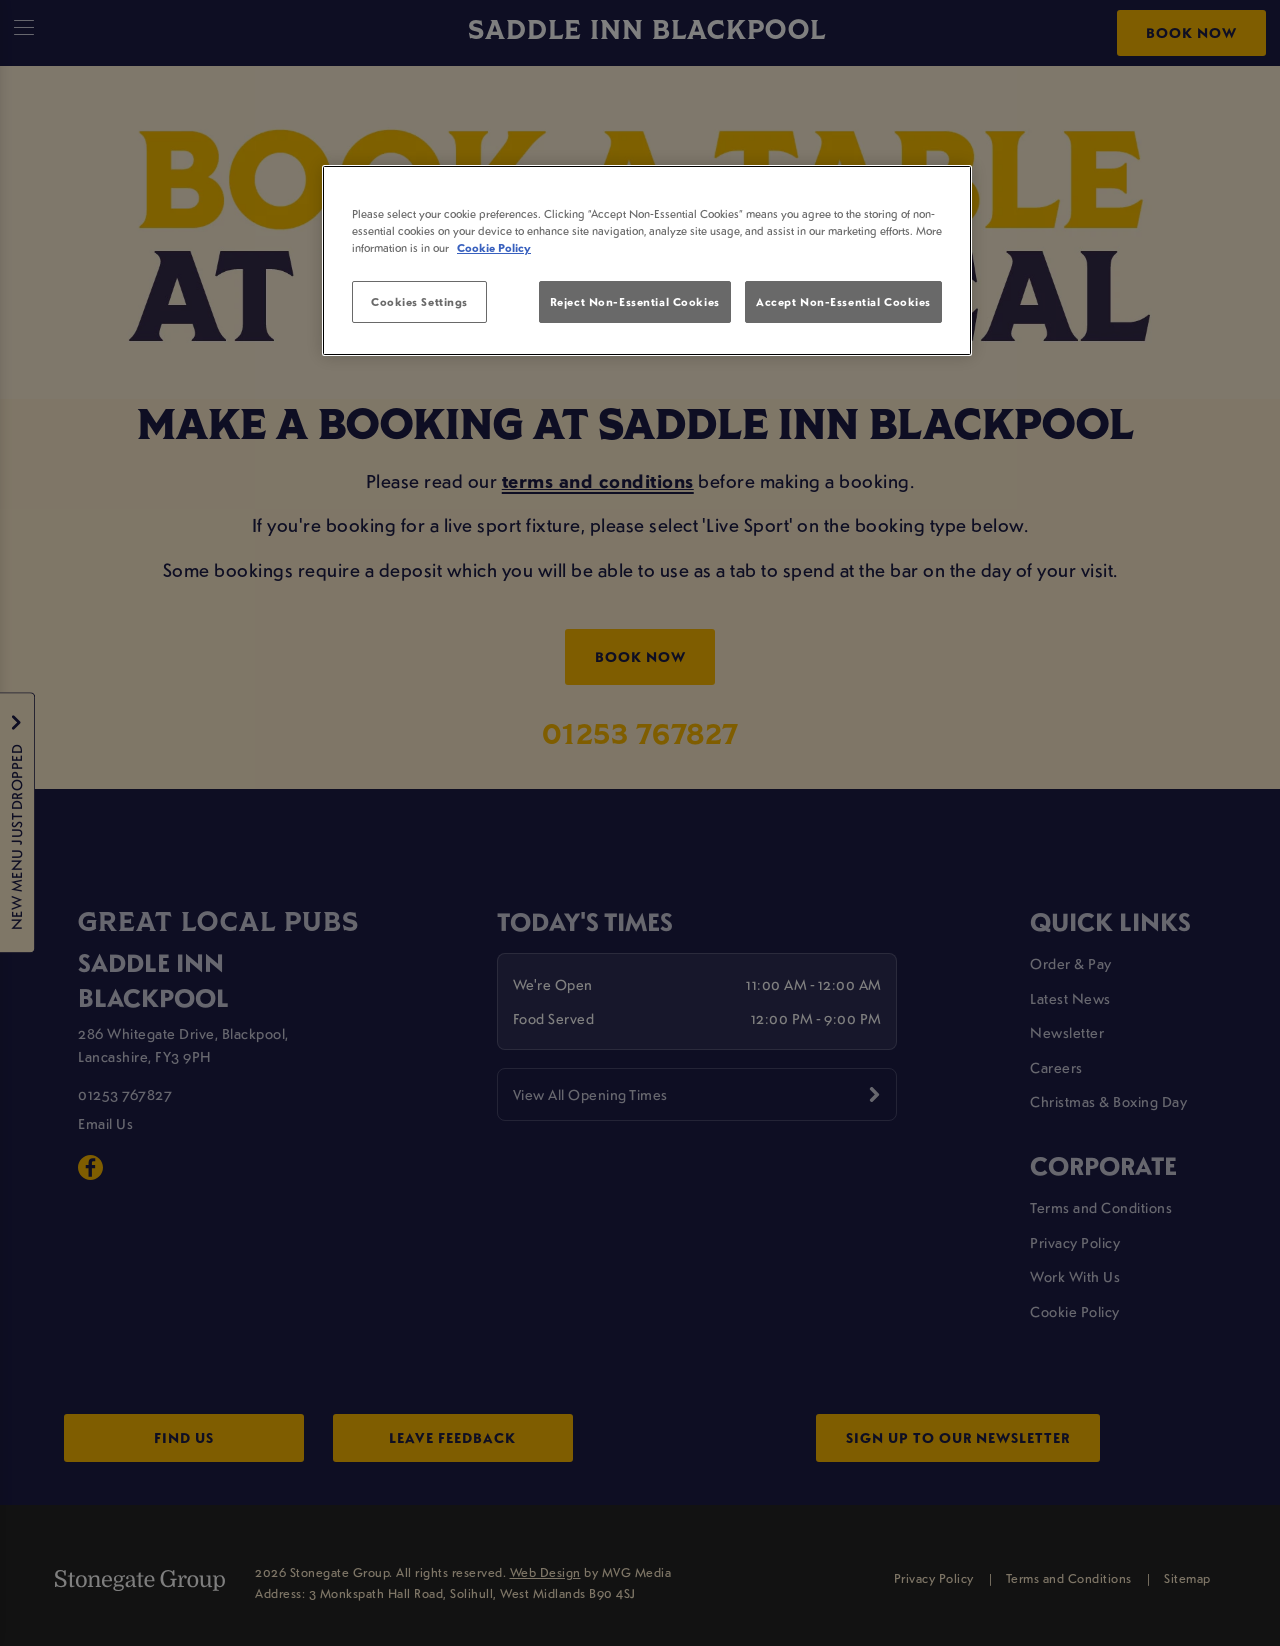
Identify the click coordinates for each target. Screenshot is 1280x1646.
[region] (647, 261)
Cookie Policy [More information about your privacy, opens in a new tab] (494, 247)
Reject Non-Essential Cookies (635, 301)
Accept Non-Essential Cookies (843, 301)
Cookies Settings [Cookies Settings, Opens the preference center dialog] (419, 301)
